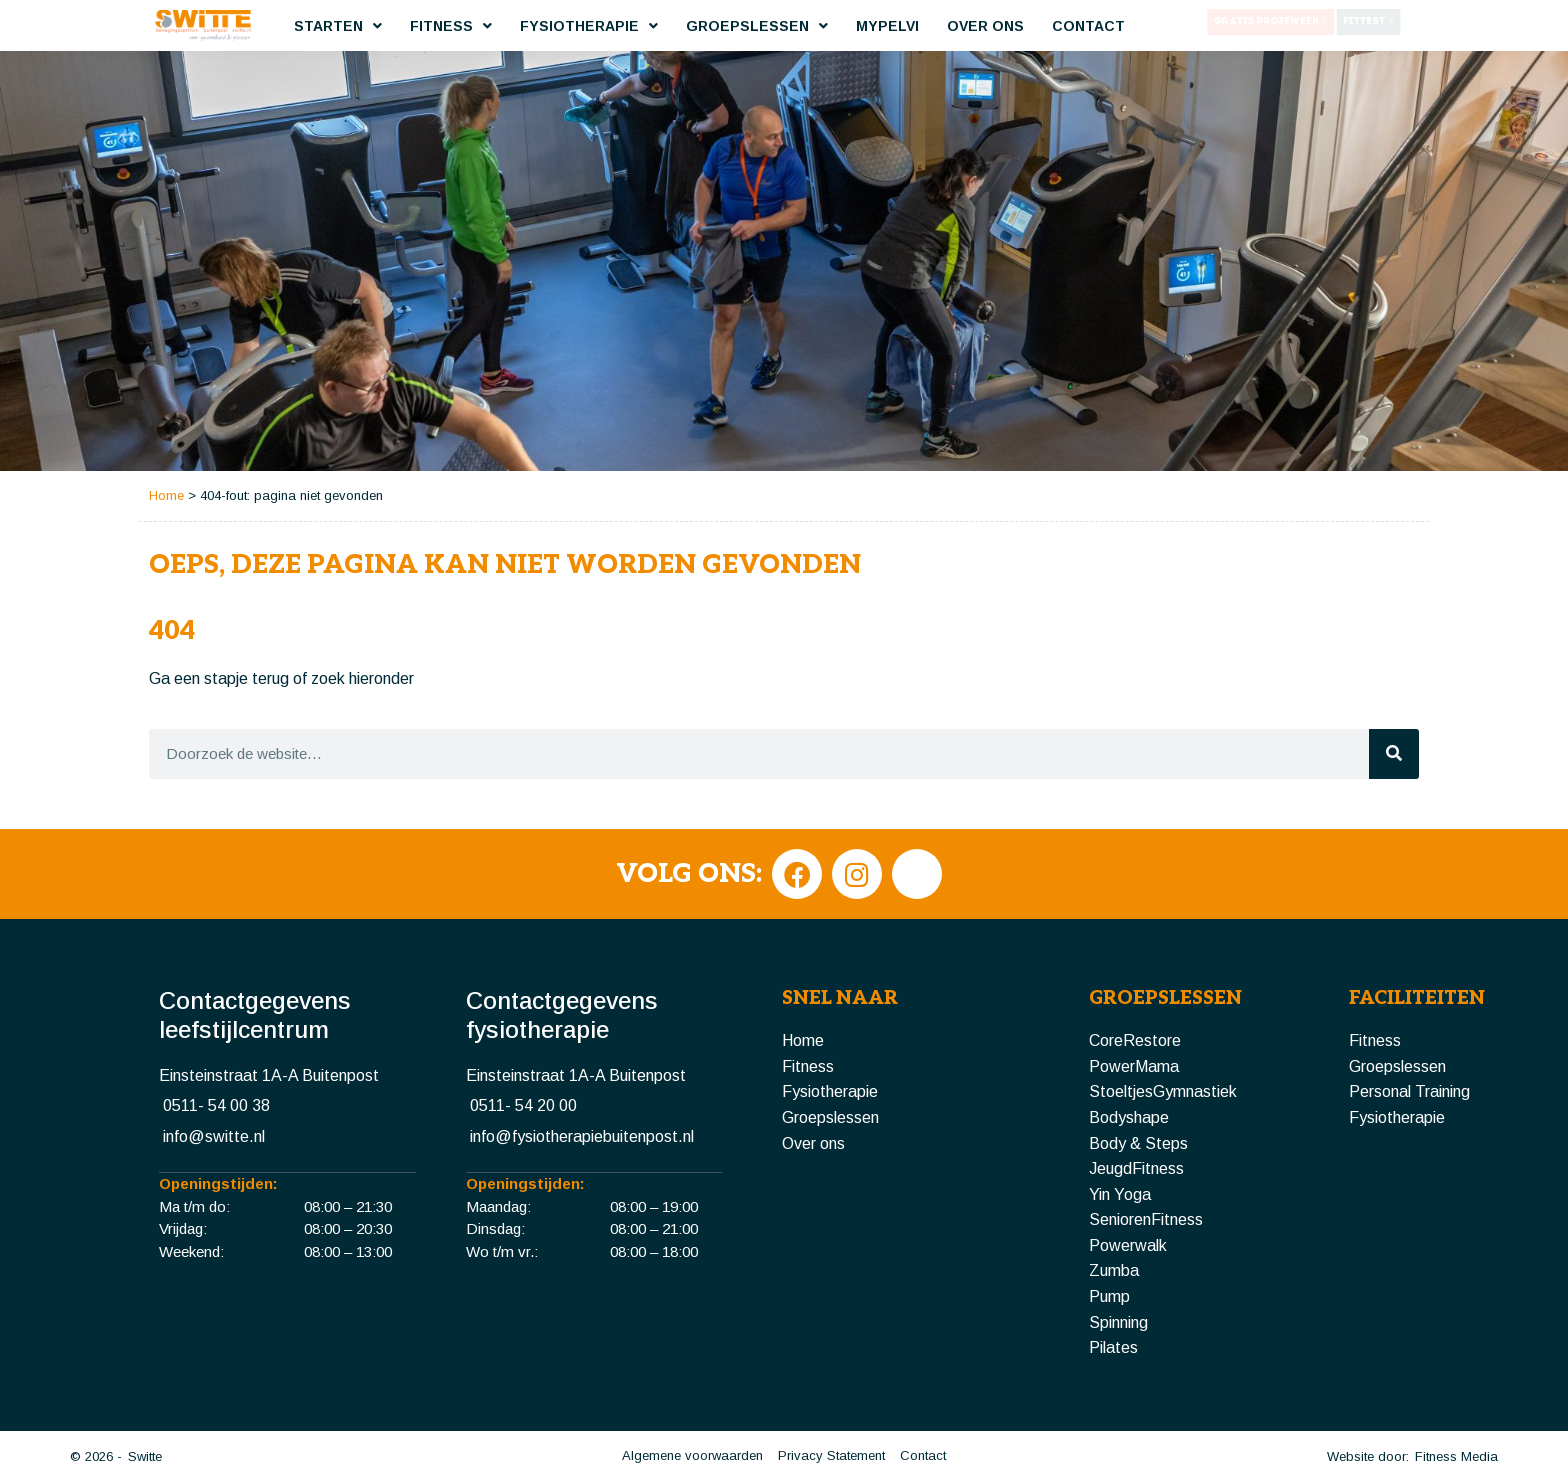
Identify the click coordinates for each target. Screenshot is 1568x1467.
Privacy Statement (831, 1401)
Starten (338, 26)
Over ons (985, 26)
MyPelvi (887, 26)
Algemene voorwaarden (692, 1401)
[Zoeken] (1394, 700)
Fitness (451, 26)
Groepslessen (757, 26)
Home (166, 441)
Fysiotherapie (589, 26)
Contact (1088, 26)
